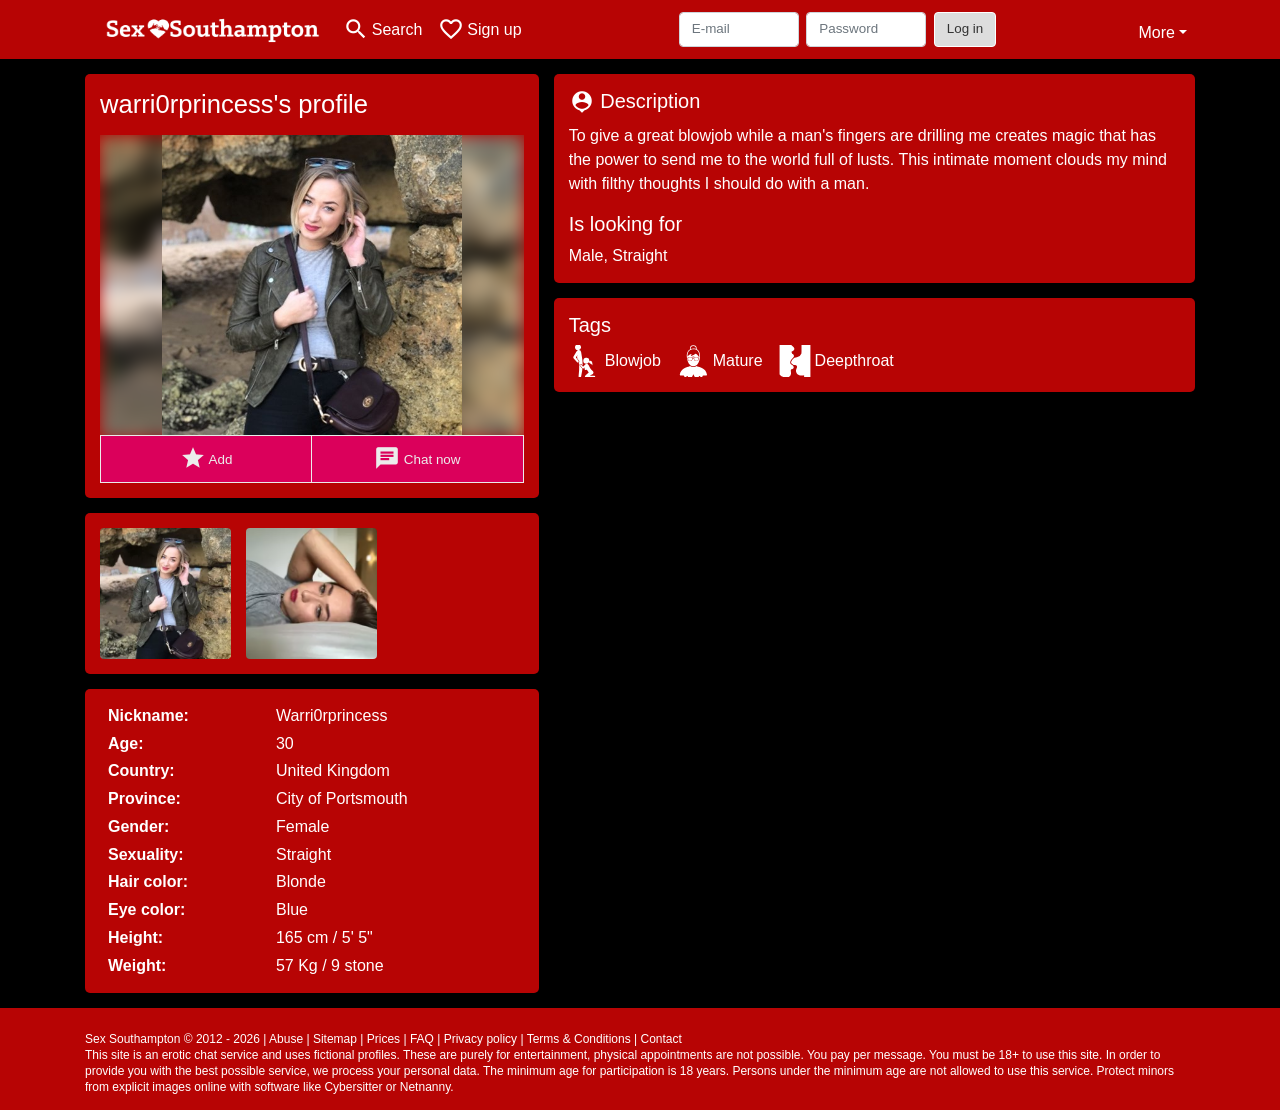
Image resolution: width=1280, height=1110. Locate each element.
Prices (383, 1039)
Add (206, 458)
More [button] (1156, 32)
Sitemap (335, 1039)
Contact (660, 1039)
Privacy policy (480, 1039)
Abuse (286, 1039)
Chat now (417, 458)
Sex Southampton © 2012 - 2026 (172, 1039)
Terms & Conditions (579, 1039)
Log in (965, 28)
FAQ (422, 1039)
